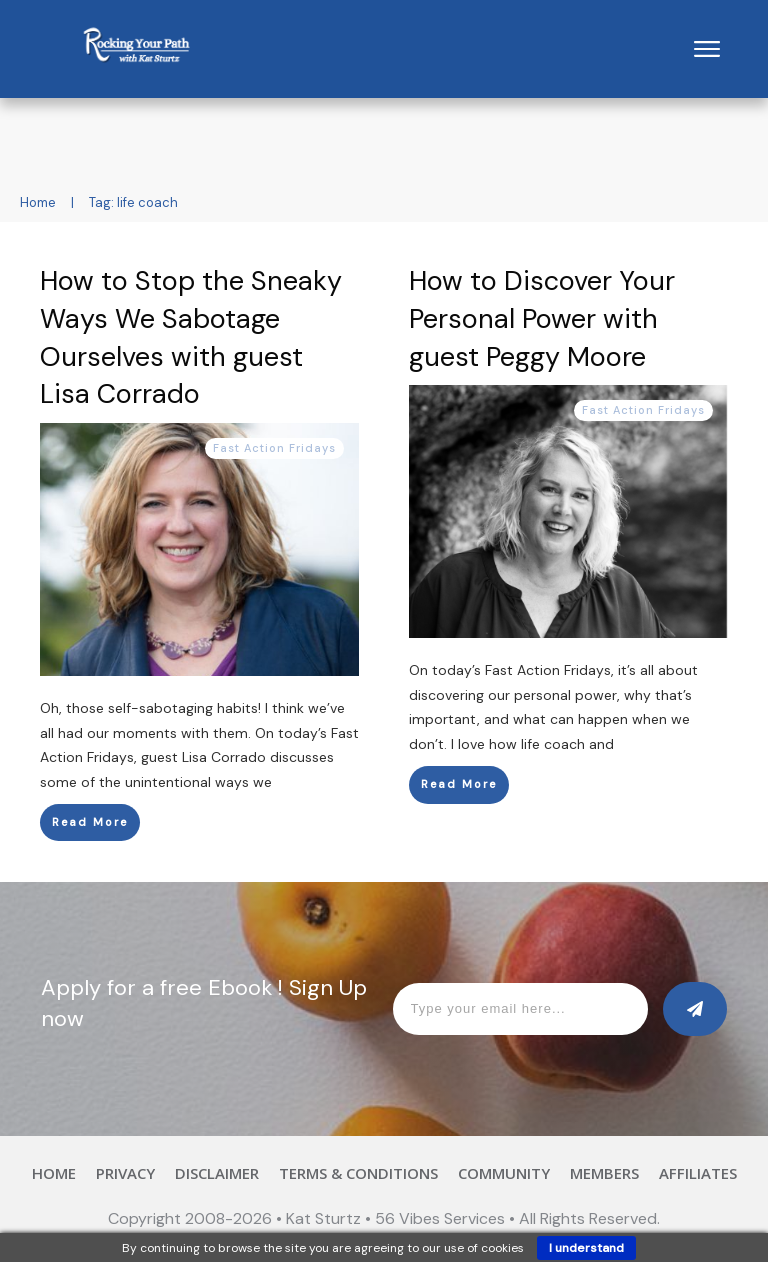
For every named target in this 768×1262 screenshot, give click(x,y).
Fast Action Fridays (274, 448)
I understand (586, 1248)
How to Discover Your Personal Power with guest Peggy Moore (542, 318)
